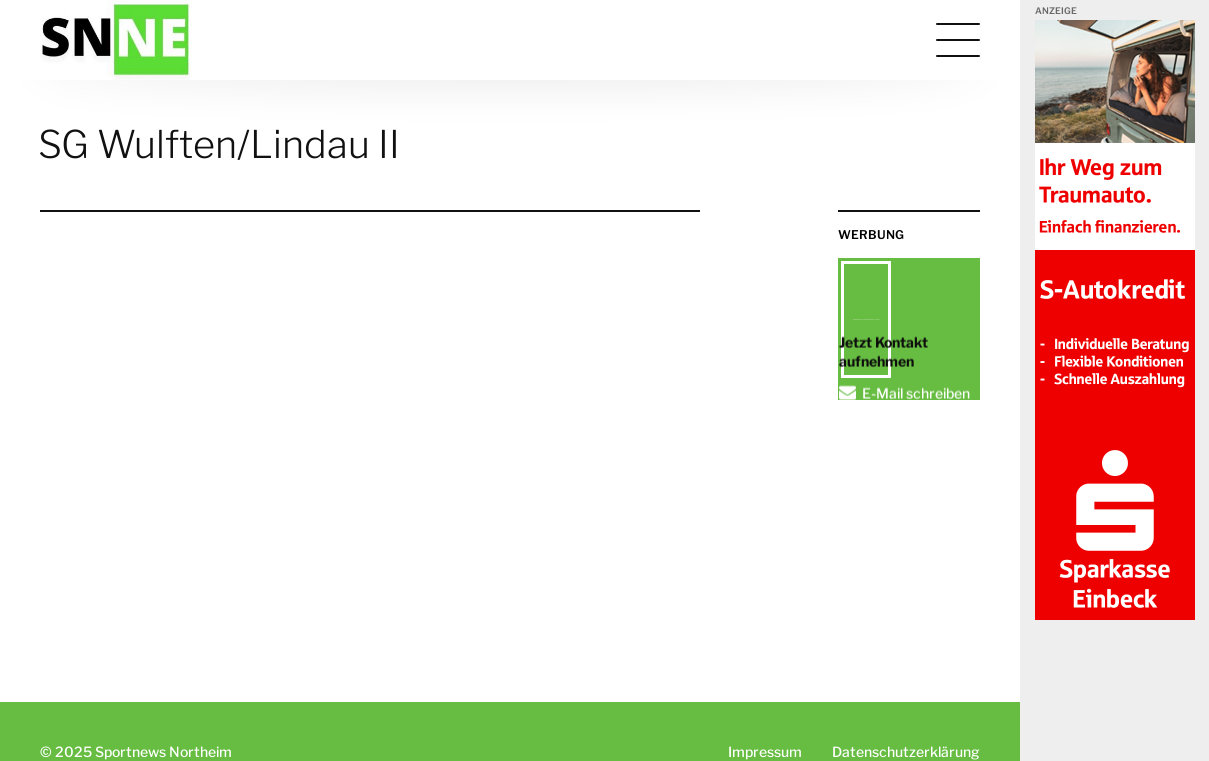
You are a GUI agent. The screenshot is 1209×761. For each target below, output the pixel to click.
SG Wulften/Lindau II (219, 144)
